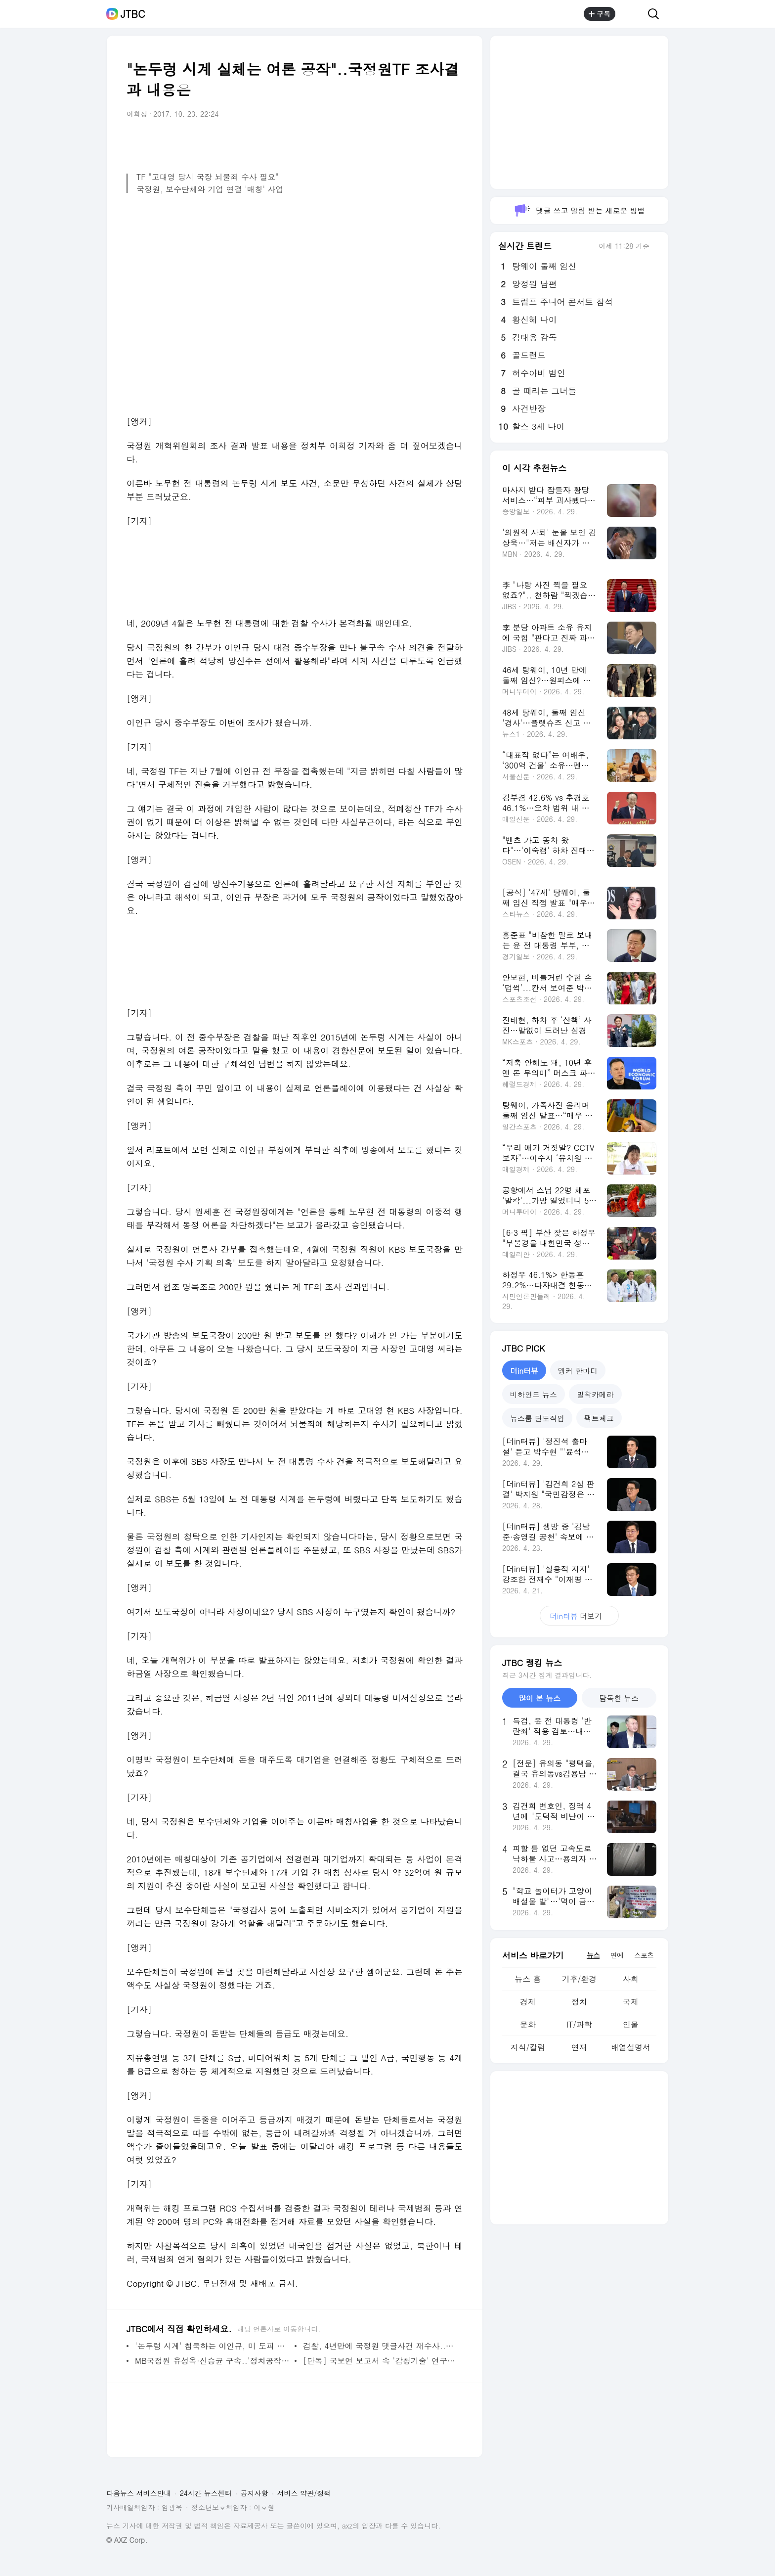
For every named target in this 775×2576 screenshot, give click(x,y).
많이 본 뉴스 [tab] (539, 1698)
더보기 (579, 1616)
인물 (631, 2024)
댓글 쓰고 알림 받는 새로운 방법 (579, 210)
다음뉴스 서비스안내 (138, 2493)
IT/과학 (579, 2024)
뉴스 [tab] (593, 1955)
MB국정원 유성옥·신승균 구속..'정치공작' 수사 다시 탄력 (212, 2360)
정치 (579, 2001)
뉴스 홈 (528, 1979)
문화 (528, 2024)
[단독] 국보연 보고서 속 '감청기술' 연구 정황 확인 (380, 2360)
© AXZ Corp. (126, 2540)
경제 (528, 2001)
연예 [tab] (616, 1955)
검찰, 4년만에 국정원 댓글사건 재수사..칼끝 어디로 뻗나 (380, 2345)
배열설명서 (630, 2047)
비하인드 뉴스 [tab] (533, 1394)
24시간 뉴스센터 (206, 2493)
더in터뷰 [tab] (524, 1370)
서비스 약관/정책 (304, 2493)
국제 (631, 2001)
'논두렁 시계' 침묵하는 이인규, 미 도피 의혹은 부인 (212, 2345)
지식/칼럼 (528, 2047)
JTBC (133, 14)
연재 (579, 2047)
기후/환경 (579, 1979)
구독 (599, 14)
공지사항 (254, 2493)
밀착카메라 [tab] (595, 1394)
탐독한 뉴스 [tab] (619, 1698)
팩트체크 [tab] (599, 1418)
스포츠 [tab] (643, 1955)
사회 (631, 1979)
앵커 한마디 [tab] (578, 1370)
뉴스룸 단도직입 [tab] (537, 1418)
